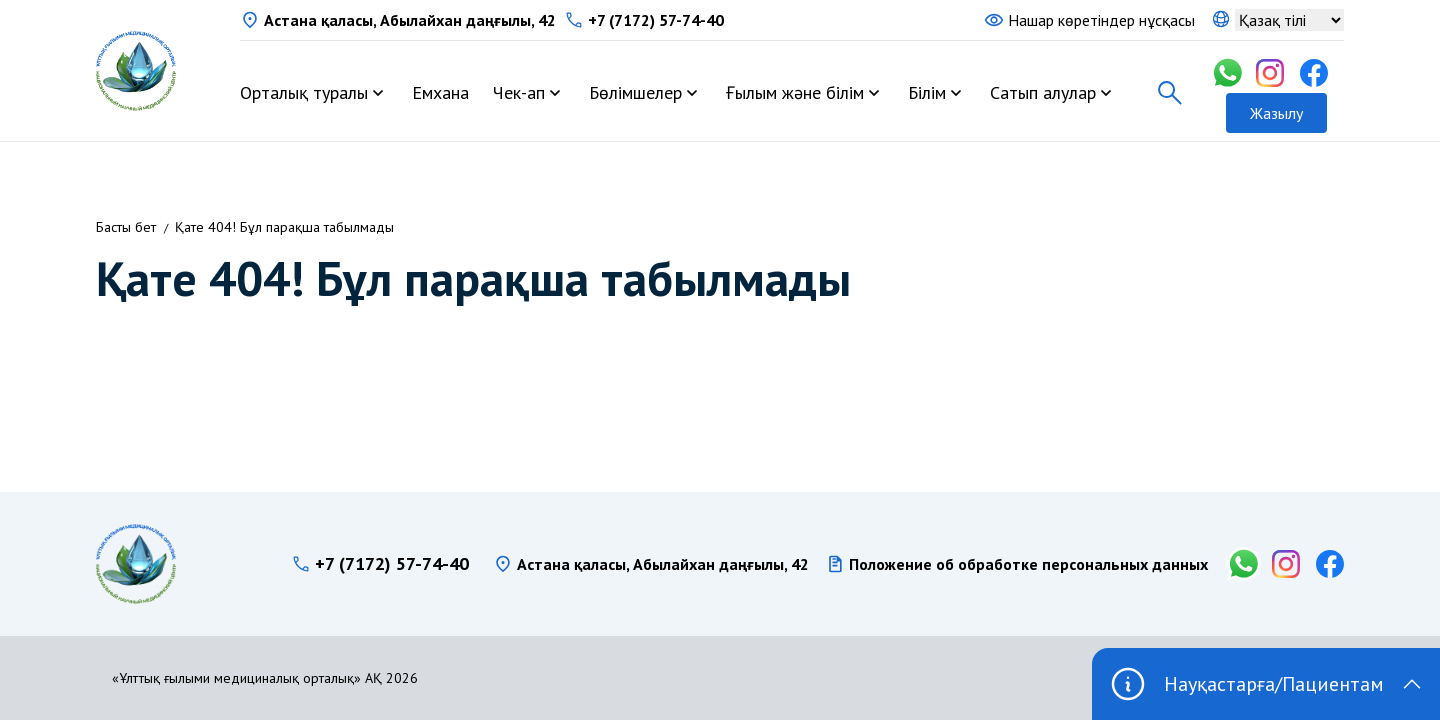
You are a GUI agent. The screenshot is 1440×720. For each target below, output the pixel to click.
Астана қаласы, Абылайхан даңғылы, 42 (410, 20)
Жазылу (1276, 113)
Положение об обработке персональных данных (1028, 564)
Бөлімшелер (635, 92)
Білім (927, 92)
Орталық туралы (304, 92)
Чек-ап (519, 92)
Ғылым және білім (795, 92)
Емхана (440, 92)
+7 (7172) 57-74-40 (656, 20)
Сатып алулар (1043, 92)
